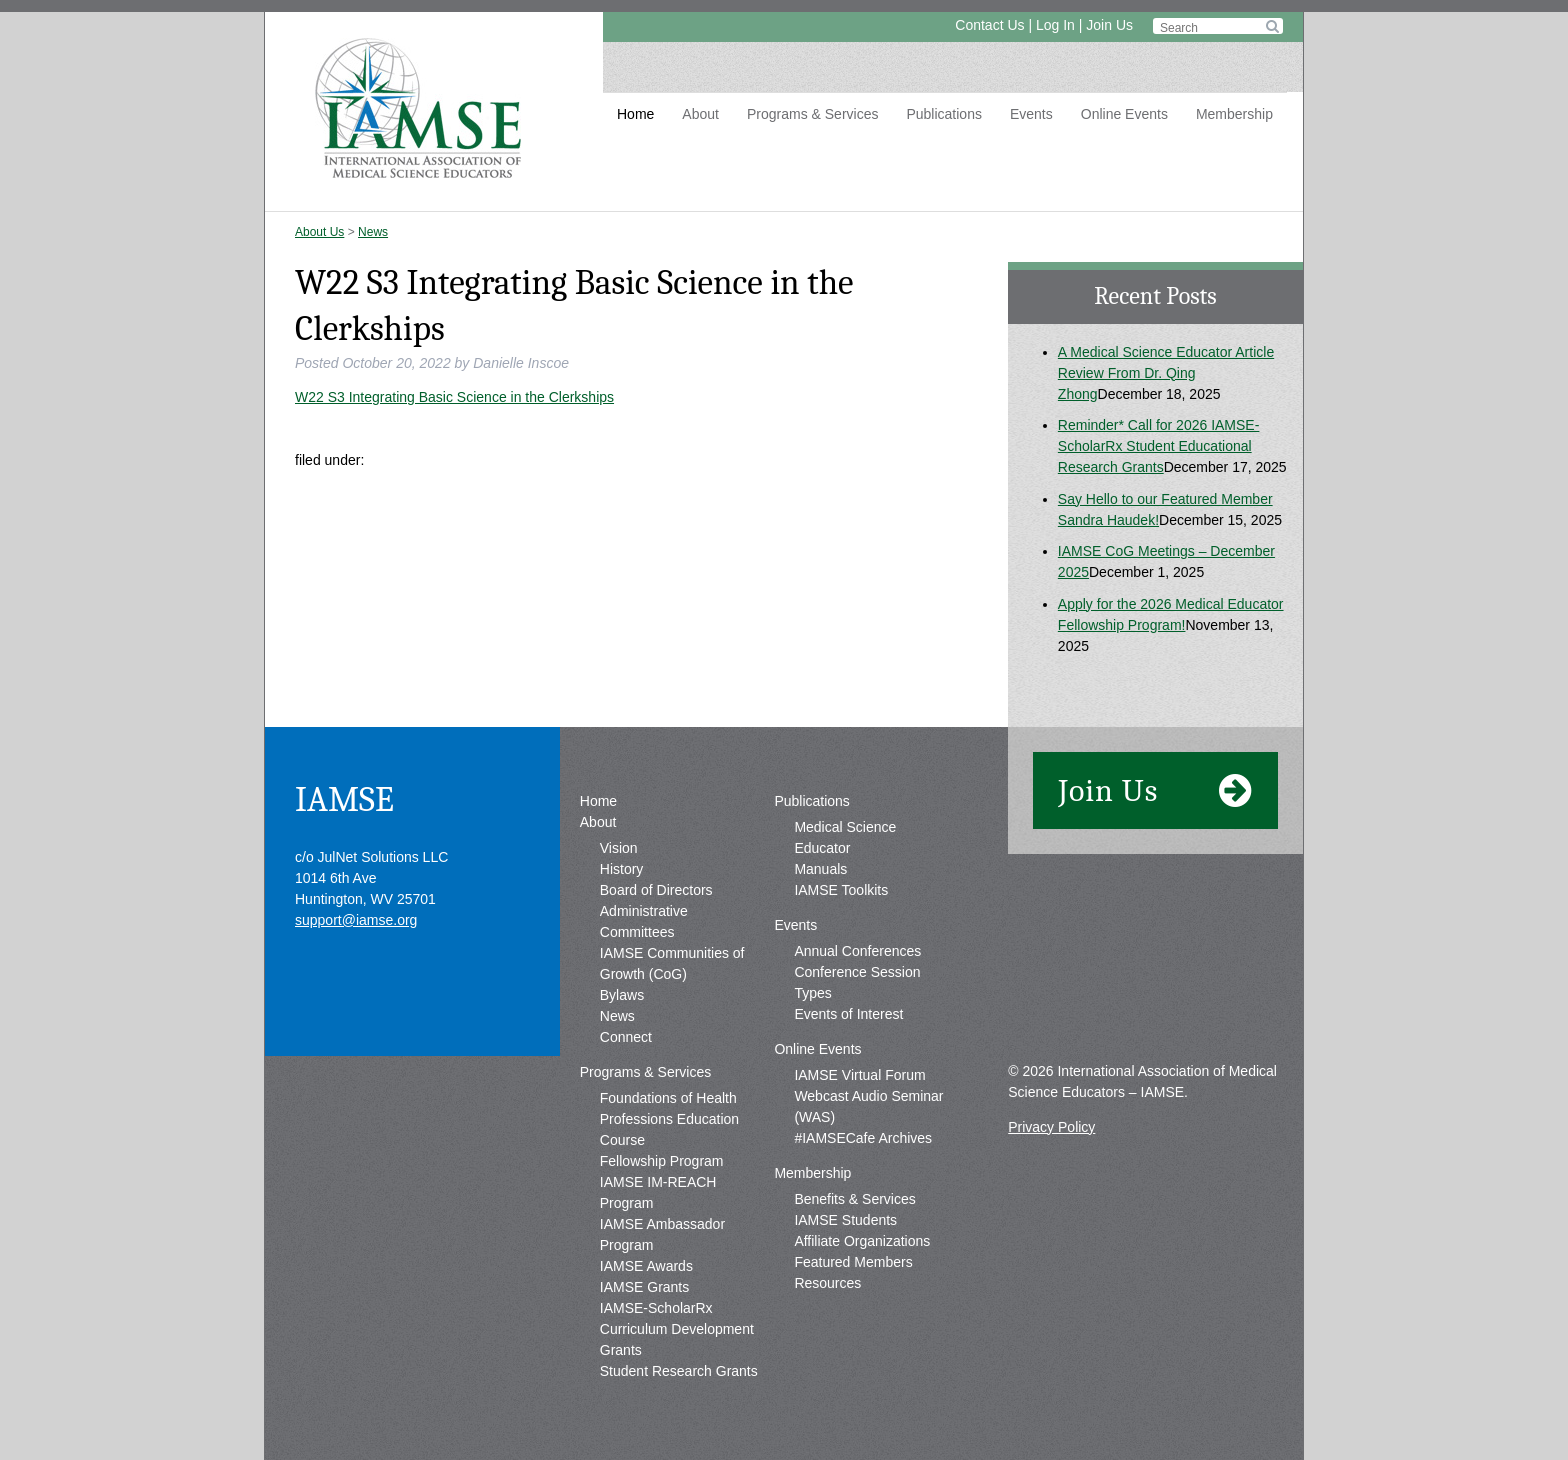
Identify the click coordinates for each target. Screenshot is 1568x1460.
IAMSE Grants (644, 1287)
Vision (619, 848)
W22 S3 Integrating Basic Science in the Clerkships (454, 397)
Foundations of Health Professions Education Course (669, 1119)
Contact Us (989, 25)
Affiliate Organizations (862, 1241)
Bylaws (622, 995)
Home (635, 114)
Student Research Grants (679, 1371)
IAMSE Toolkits (841, 890)
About (700, 114)
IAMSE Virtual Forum (859, 1075)
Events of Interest (848, 1014)
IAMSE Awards (646, 1266)
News (373, 232)
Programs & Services (812, 114)
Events (1031, 114)
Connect (626, 1037)
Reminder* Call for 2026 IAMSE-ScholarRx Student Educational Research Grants (1159, 446)
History (622, 869)
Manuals (820, 869)
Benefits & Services (854, 1199)
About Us (319, 232)
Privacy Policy (1051, 1127)
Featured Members (853, 1262)
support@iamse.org (356, 920)
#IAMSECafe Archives (863, 1138)
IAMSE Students (845, 1220)
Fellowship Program (662, 1161)
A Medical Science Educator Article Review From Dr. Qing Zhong (1166, 373)
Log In (1055, 25)
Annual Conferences (857, 951)
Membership (1234, 114)
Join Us (1109, 25)
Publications (944, 114)
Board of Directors (656, 890)
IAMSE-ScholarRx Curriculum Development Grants (677, 1329)
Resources (827, 1283)
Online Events (1124, 114)
